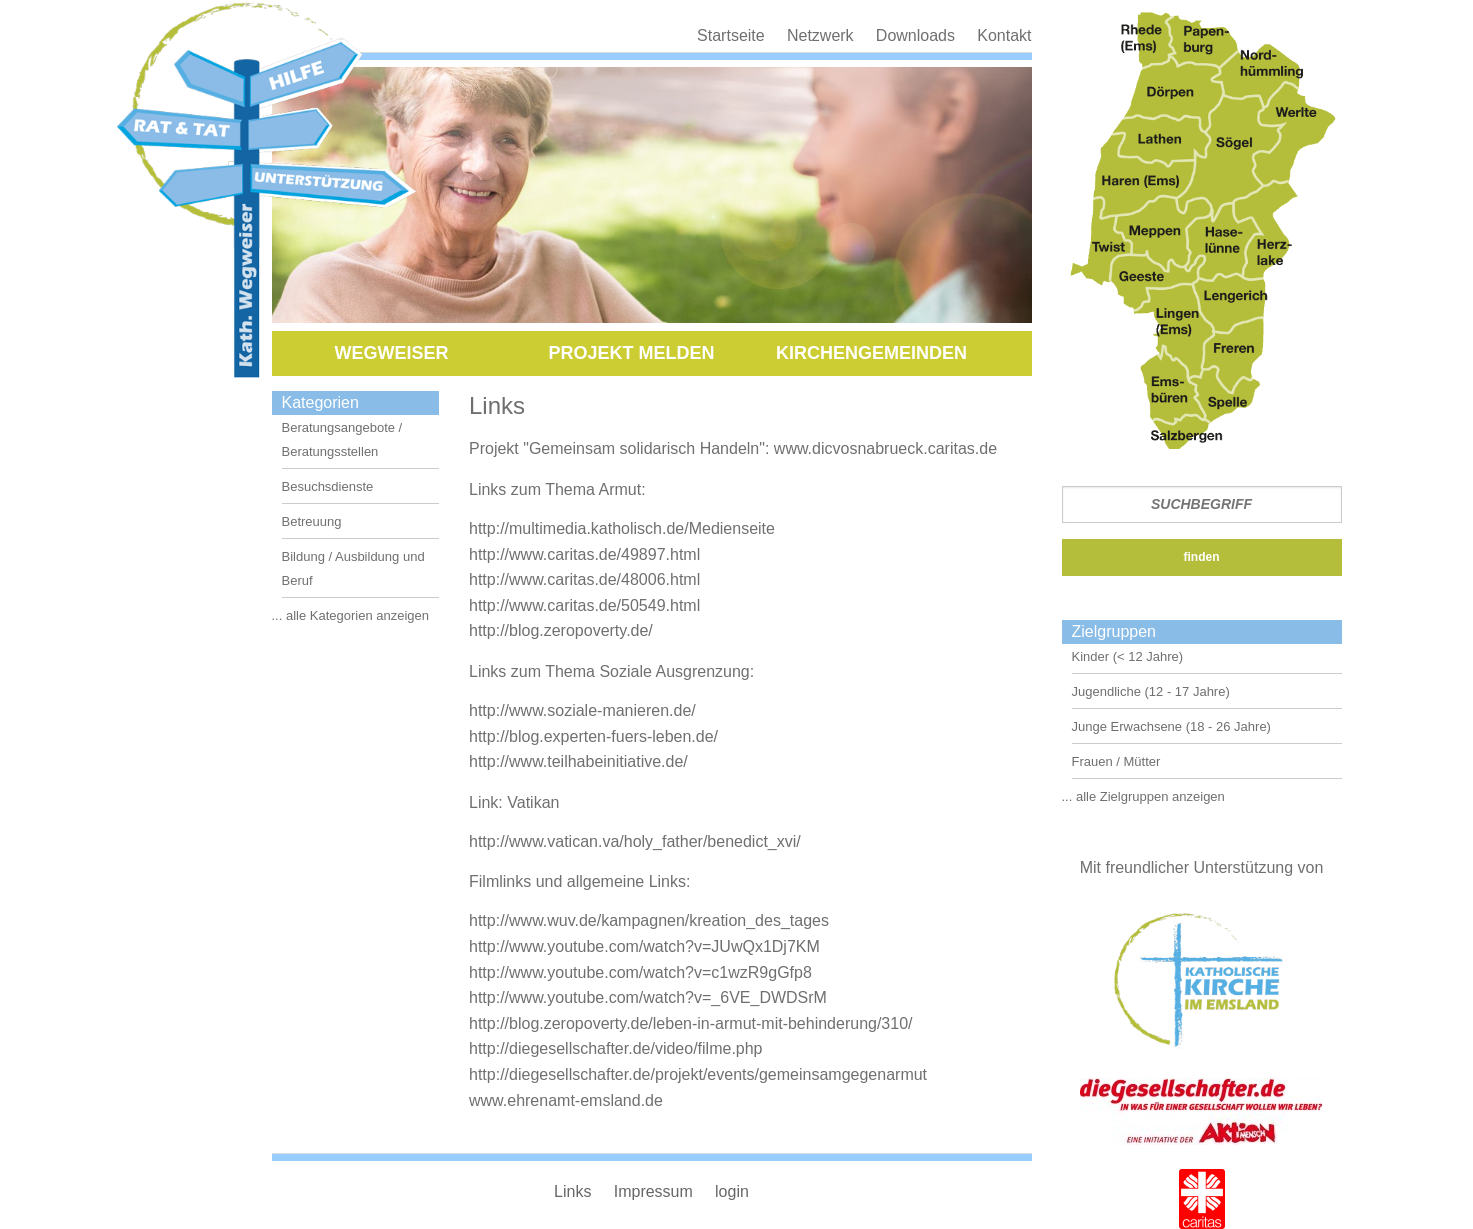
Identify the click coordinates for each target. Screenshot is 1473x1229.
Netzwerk (820, 35)
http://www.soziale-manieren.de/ (582, 710)
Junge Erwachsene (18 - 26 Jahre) (1171, 726)
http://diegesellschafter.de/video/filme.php (616, 1048)
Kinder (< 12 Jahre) (1128, 656)
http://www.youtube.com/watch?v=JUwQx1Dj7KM (644, 946)
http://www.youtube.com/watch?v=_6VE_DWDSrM (648, 997)
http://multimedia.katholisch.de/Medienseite (622, 528)
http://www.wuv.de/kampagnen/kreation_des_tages (649, 920)
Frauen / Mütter (1116, 761)
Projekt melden (631, 353)
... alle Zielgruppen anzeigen (1143, 796)
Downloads (915, 35)
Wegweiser (391, 353)
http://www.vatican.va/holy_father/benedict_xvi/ (635, 841)
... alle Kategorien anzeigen (351, 615)
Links (572, 1191)
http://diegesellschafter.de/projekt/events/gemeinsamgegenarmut (698, 1074)
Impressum (653, 1191)
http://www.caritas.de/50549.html (584, 605)
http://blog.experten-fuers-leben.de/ (593, 736)
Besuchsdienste (328, 486)
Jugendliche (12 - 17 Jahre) (1151, 691)
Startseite (731, 35)
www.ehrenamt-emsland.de (566, 1100)
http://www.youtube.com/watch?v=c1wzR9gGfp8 (640, 972)
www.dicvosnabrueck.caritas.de (885, 448)
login (732, 1191)
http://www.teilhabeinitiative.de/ (578, 761)
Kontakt (1004, 35)
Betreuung (312, 521)
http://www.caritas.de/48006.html (584, 579)
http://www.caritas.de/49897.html (584, 554)
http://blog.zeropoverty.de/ (561, 630)
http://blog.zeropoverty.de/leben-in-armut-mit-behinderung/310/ (691, 1023)
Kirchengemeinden (871, 353)
